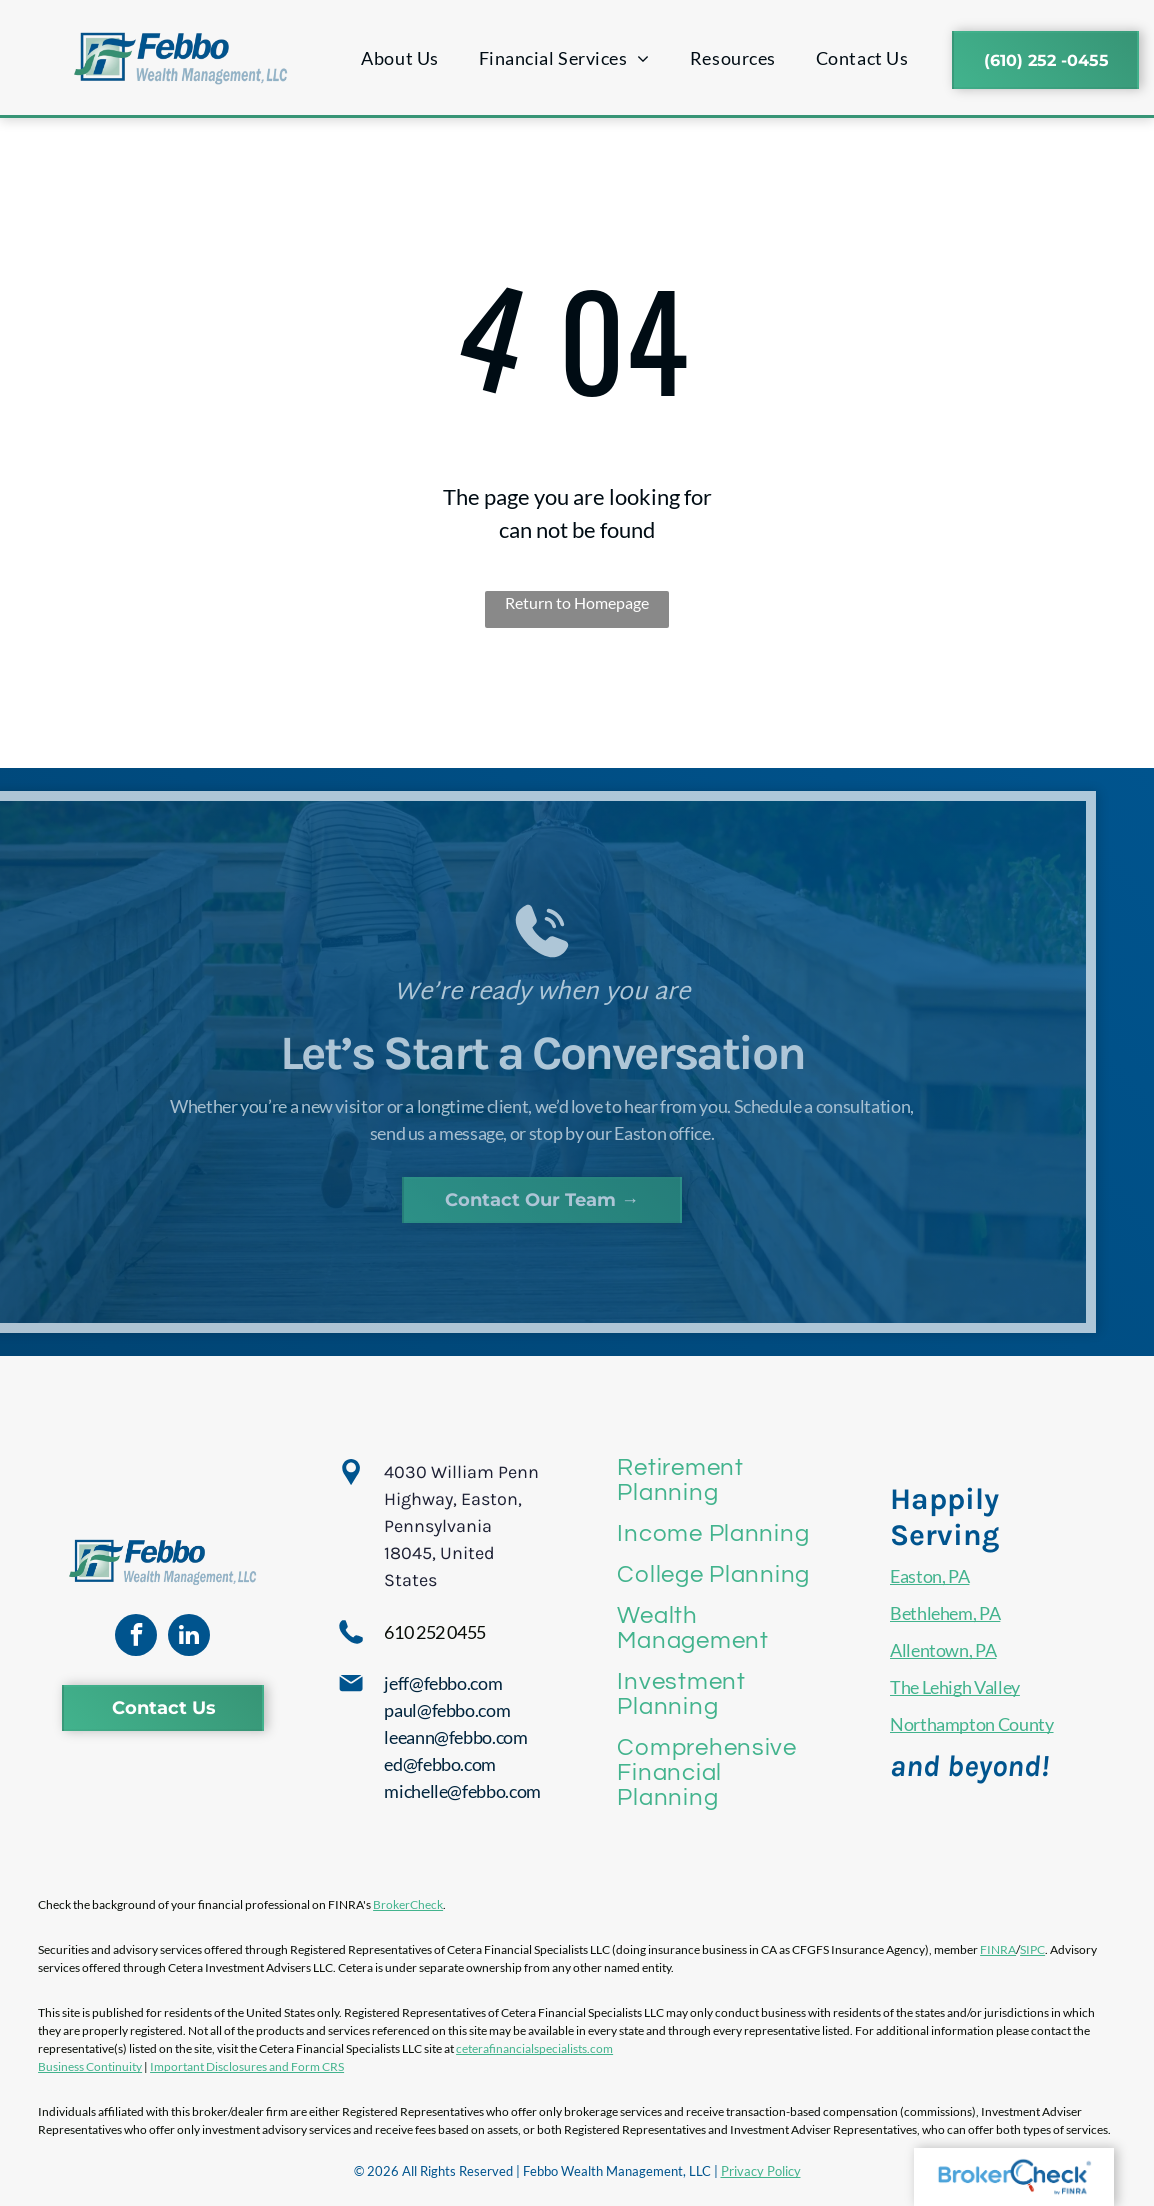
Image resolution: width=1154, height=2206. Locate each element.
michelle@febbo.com (462, 1791)
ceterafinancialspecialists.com (534, 2048)
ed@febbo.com (440, 1764)
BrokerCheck (408, 1904)
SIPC (1032, 1949)
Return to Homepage (577, 602)
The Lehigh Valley (955, 1687)
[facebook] (136, 1637)
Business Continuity (90, 2066)
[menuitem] (399, 58)
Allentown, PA (943, 1650)
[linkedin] (189, 1637)
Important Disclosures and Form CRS (247, 2066)
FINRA (998, 1949)
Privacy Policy (761, 2171)
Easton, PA (929, 1576)
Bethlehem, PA (945, 1613)
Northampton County (972, 1724)
